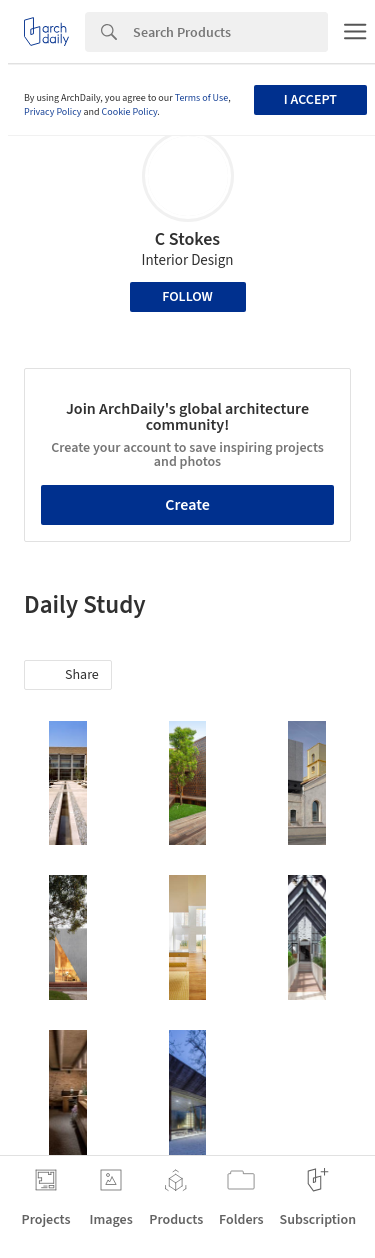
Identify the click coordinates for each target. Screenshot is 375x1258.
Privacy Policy (53, 112)
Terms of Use (202, 98)
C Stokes (187, 239)
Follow (187, 297)
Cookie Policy (130, 112)
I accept (310, 100)
